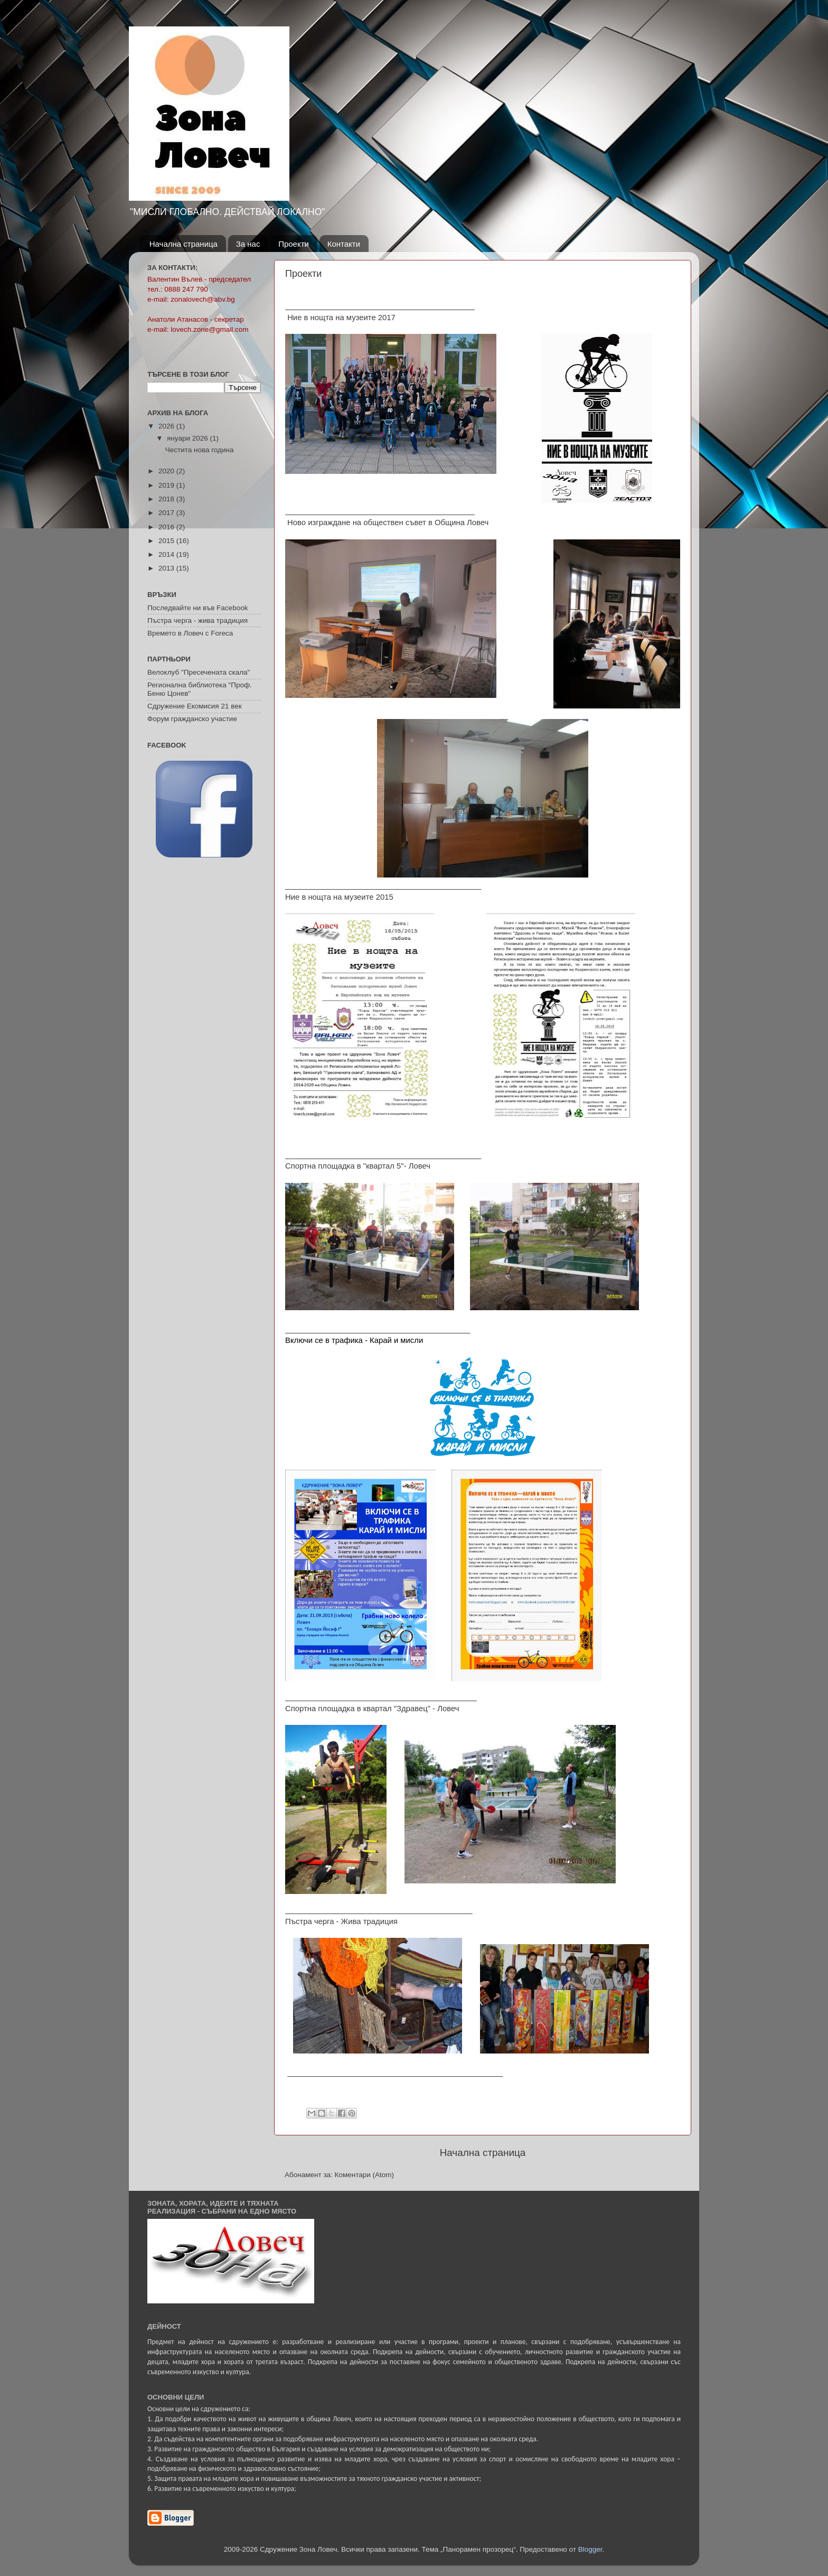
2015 (167, 541)
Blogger (590, 2549)
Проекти (293, 243)
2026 (167, 426)
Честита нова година (199, 450)
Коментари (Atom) (364, 2175)
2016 (167, 527)
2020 (167, 471)
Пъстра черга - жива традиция (197, 620)
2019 (167, 485)
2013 (167, 568)
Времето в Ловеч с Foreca (190, 633)
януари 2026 (188, 438)
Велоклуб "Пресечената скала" (198, 672)
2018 (167, 499)
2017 (167, 513)
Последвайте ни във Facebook (197, 608)
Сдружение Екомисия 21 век (194, 706)
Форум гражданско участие (192, 719)
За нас (248, 243)
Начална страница (183, 243)
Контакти (343, 243)
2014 (167, 554)
